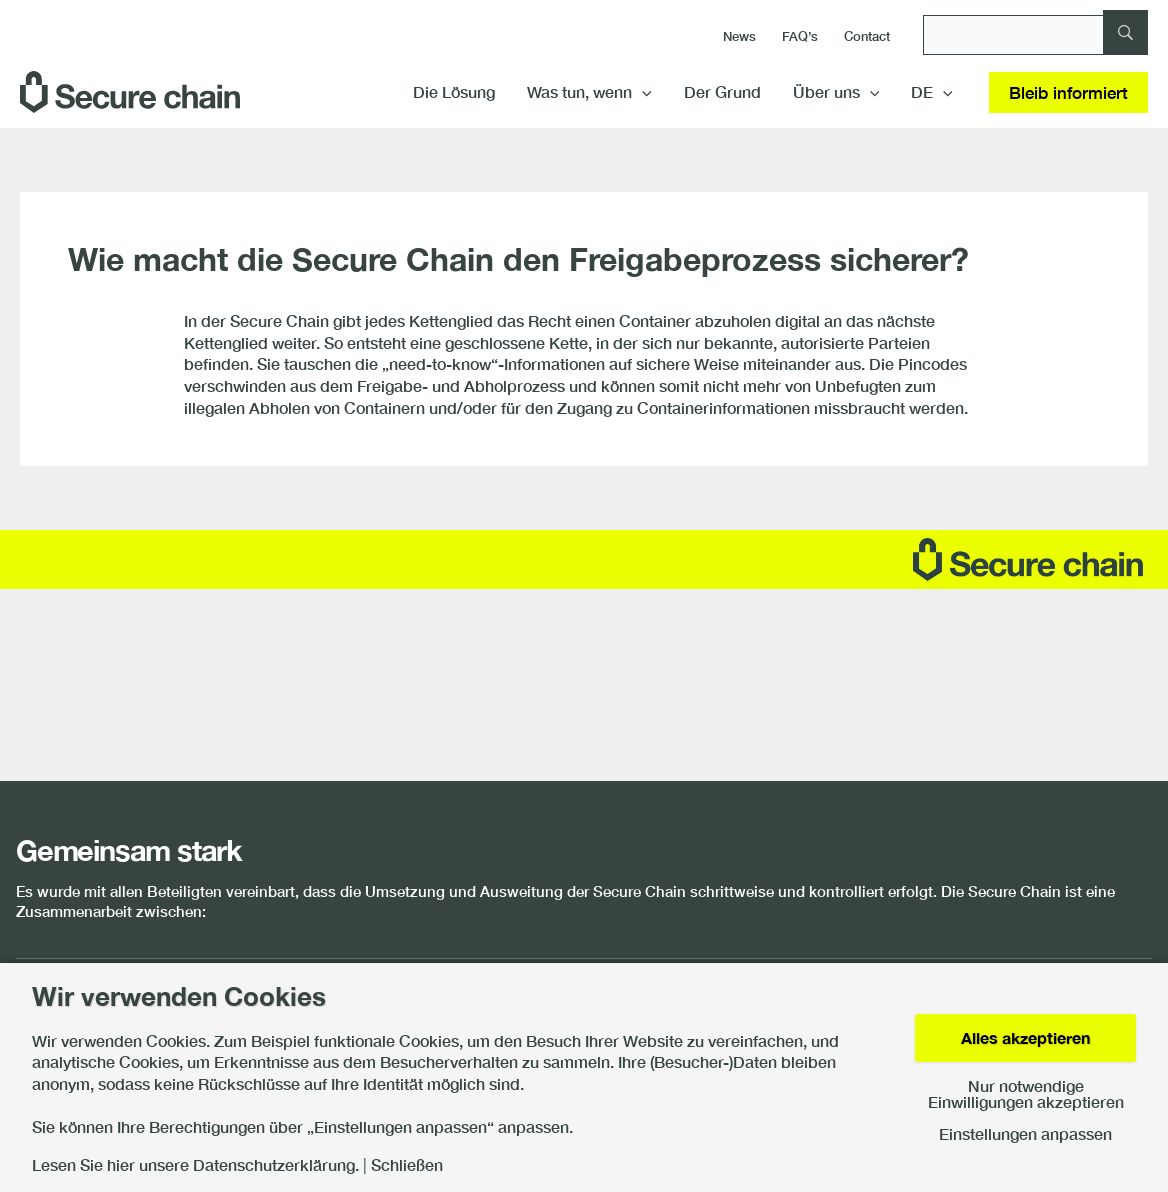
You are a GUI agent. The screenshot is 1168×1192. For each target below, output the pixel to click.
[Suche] (1035, 35)
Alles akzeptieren (1025, 1037)
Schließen (407, 1165)
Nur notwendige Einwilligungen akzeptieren (1026, 1094)
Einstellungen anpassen (1025, 1134)
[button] (642, 92)
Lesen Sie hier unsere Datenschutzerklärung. (195, 1165)
